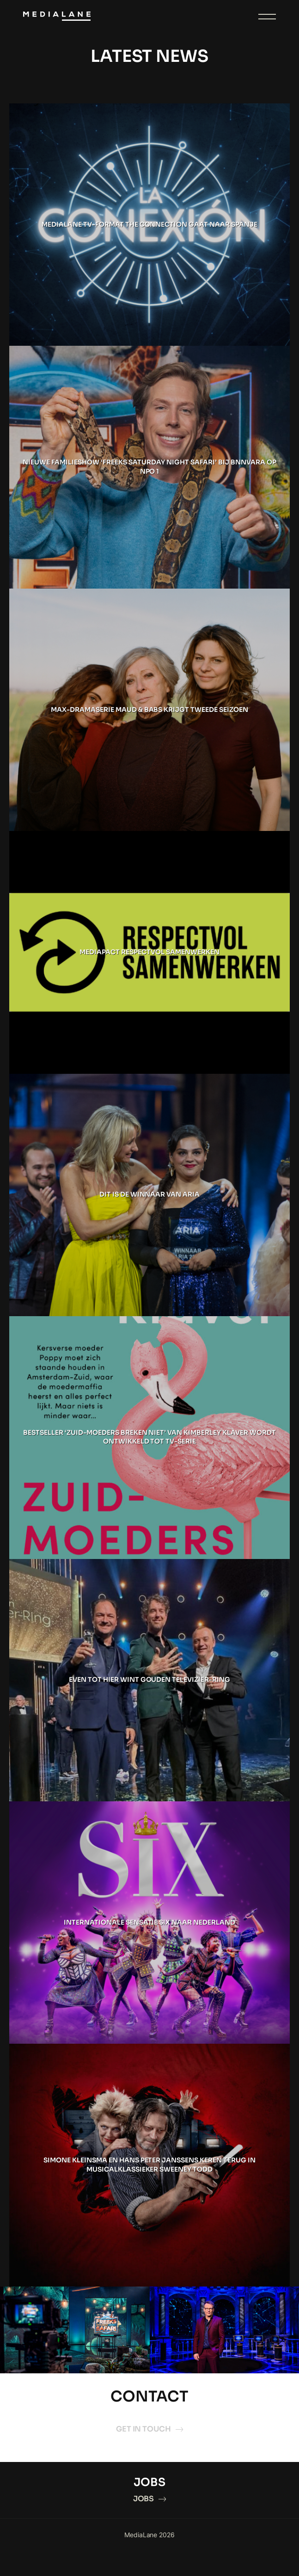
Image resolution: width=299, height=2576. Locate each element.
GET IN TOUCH (149, 2429)
